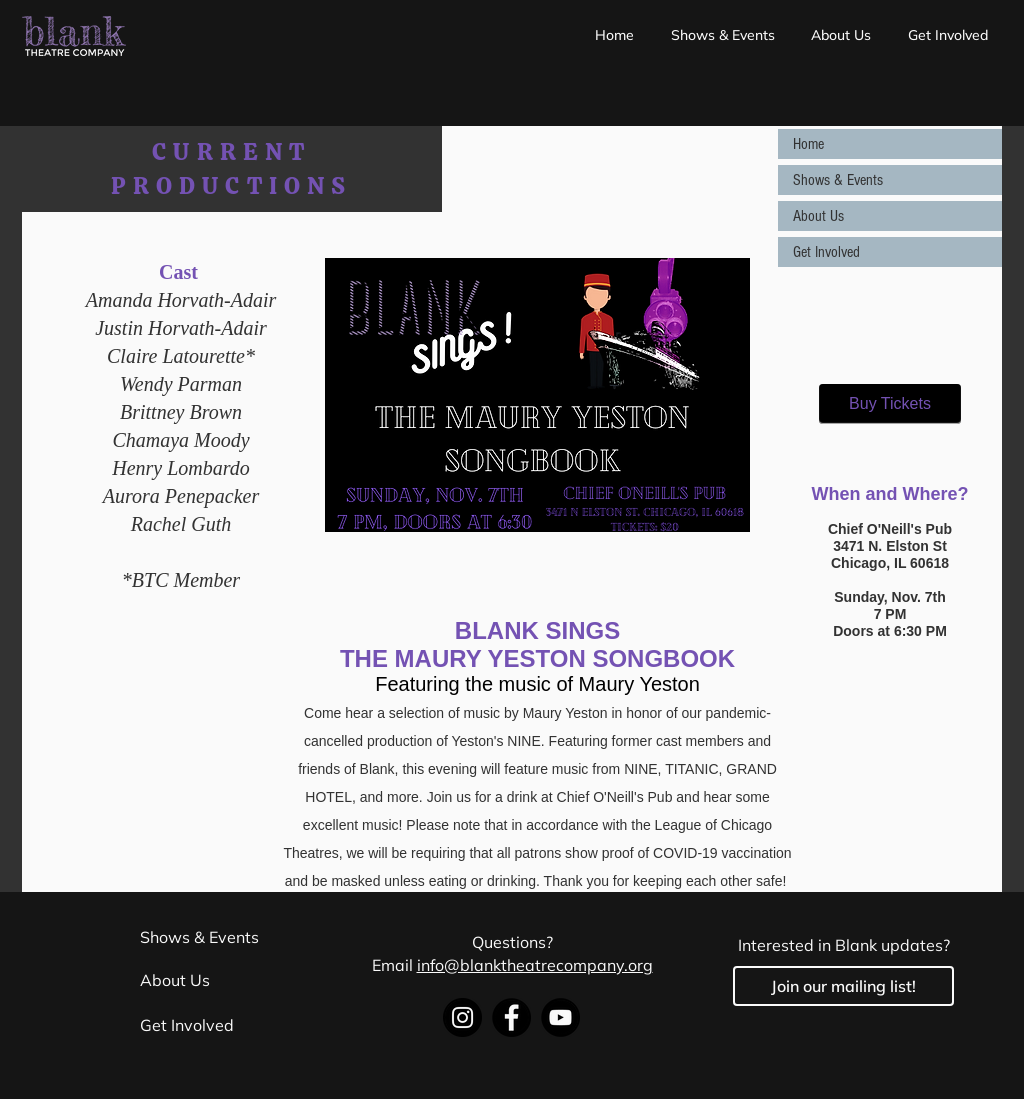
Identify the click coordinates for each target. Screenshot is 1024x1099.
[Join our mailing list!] (843, 986)
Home (808, 144)
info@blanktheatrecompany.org (535, 965)
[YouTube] (560, 1017)
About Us (818, 216)
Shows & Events (838, 180)
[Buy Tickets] (890, 404)
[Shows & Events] (243, 937)
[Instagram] (462, 1017)
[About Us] (243, 980)
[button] (723, 35)
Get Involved (826, 252)
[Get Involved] (243, 1026)
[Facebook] (511, 1017)
